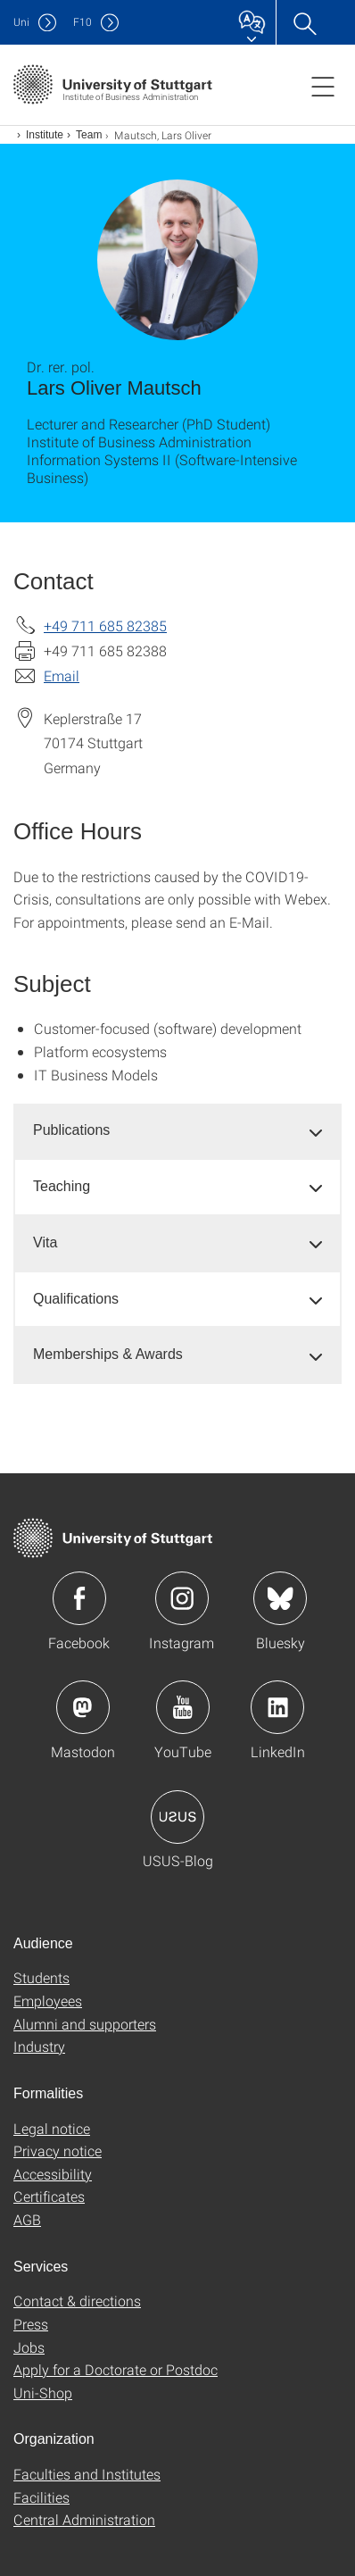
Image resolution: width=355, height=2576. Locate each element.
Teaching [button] (61, 1186)
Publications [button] (71, 1130)
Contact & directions (77, 2300)
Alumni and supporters (84, 2023)
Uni (21, 22)
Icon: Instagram (182, 1598)
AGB (27, 2219)
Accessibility (52, 2173)
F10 (82, 22)
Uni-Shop (42, 2392)
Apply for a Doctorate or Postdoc (115, 2369)
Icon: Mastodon (83, 1707)
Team (89, 135)
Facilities (41, 2497)
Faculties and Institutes (87, 2473)
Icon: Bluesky (280, 1598)
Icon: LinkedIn (277, 1707)
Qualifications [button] (76, 1298)
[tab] (177, 1131)
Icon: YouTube (183, 1707)
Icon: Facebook (79, 1598)
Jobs (29, 2347)
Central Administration (84, 2519)
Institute (44, 135)
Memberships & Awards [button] (108, 1354)
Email (61, 675)
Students (41, 1977)
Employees (47, 2000)
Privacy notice (57, 2150)
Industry (39, 2046)
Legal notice (51, 2128)
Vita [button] (45, 1242)
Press (30, 2323)
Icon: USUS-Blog (177, 1817)
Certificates (49, 2196)
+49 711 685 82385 (105, 625)
